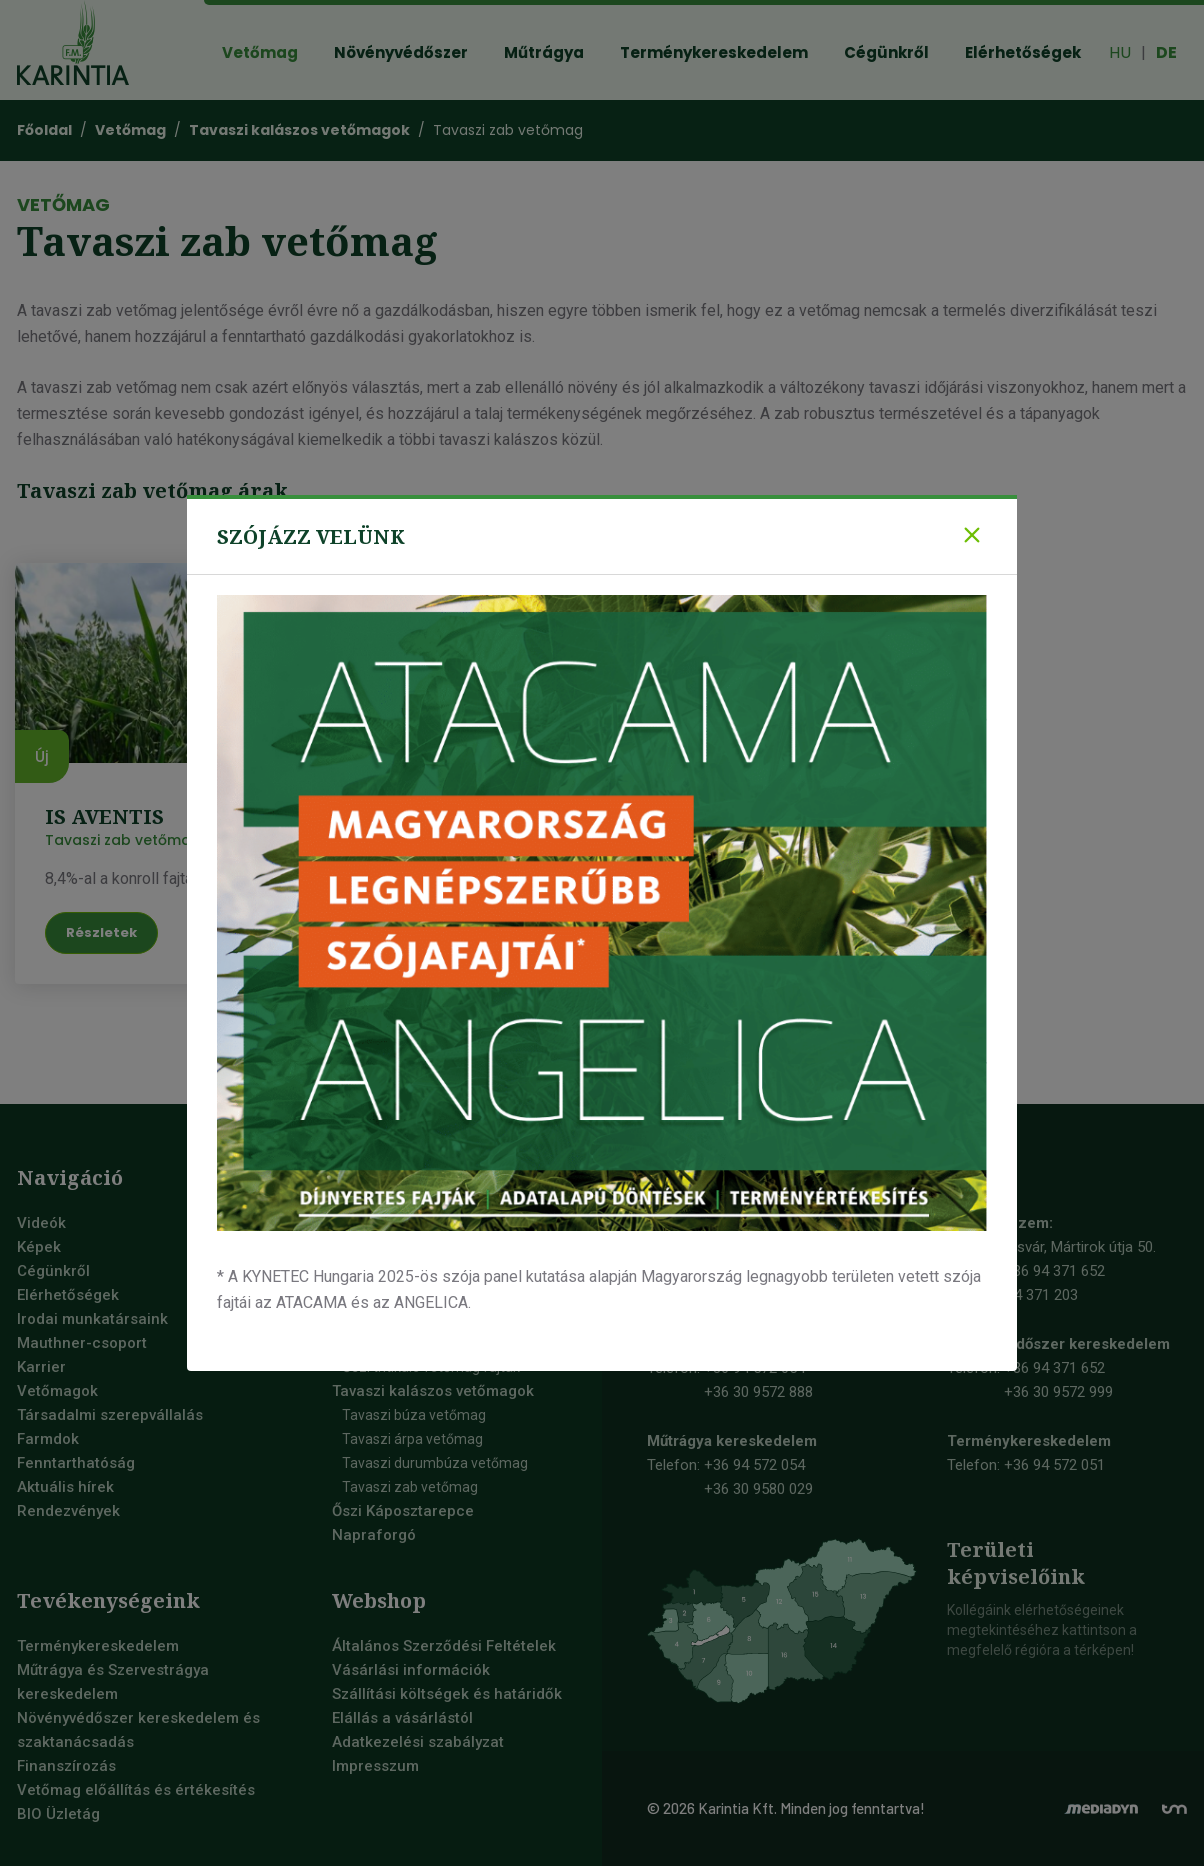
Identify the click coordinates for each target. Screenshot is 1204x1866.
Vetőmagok (57, 1391)
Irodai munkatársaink (92, 1319)
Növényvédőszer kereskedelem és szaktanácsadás (138, 1730)
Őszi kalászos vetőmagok (421, 1247)
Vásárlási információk (411, 1670)
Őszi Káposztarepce (403, 1511)
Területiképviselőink (1016, 1563)
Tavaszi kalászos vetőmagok (433, 1391)
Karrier (41, 1367)
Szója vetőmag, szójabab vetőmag (453, 1223)
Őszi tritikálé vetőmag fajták (431, 1367)
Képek (39, 1247)
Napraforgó (374, 1535)
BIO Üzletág (58, 1814)
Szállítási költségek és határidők (447, 1694)
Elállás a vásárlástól (402, 1718)
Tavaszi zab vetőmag (410, 1487)
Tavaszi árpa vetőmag (412, 1439)
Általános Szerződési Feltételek (444, 1646)
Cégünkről (53, 1271)
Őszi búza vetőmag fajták (423, 1319)
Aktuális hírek (65, 1487)
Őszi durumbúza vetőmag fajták (444, 1343)
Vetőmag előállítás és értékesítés (136, 1790)
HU (1120, 52)
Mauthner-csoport (82, 1343)
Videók (41, 1223)
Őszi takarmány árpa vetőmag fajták (458, 1271)
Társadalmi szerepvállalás (110, 1415)
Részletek (101, 932)
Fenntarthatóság (76, 1463)
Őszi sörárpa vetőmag (412, 1295)
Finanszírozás (66, 1766)
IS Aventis (104, 816)
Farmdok (48, 1439)
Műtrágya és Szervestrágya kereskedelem (113, 1682)
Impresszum (375, 1766)
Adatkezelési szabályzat (418, 1742)
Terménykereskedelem (98, 1646)
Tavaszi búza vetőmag (414, 1415)
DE (1166, 52)
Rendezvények (68, 1511)
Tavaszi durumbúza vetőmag (435, 1463)
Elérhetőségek (68, 1295)
